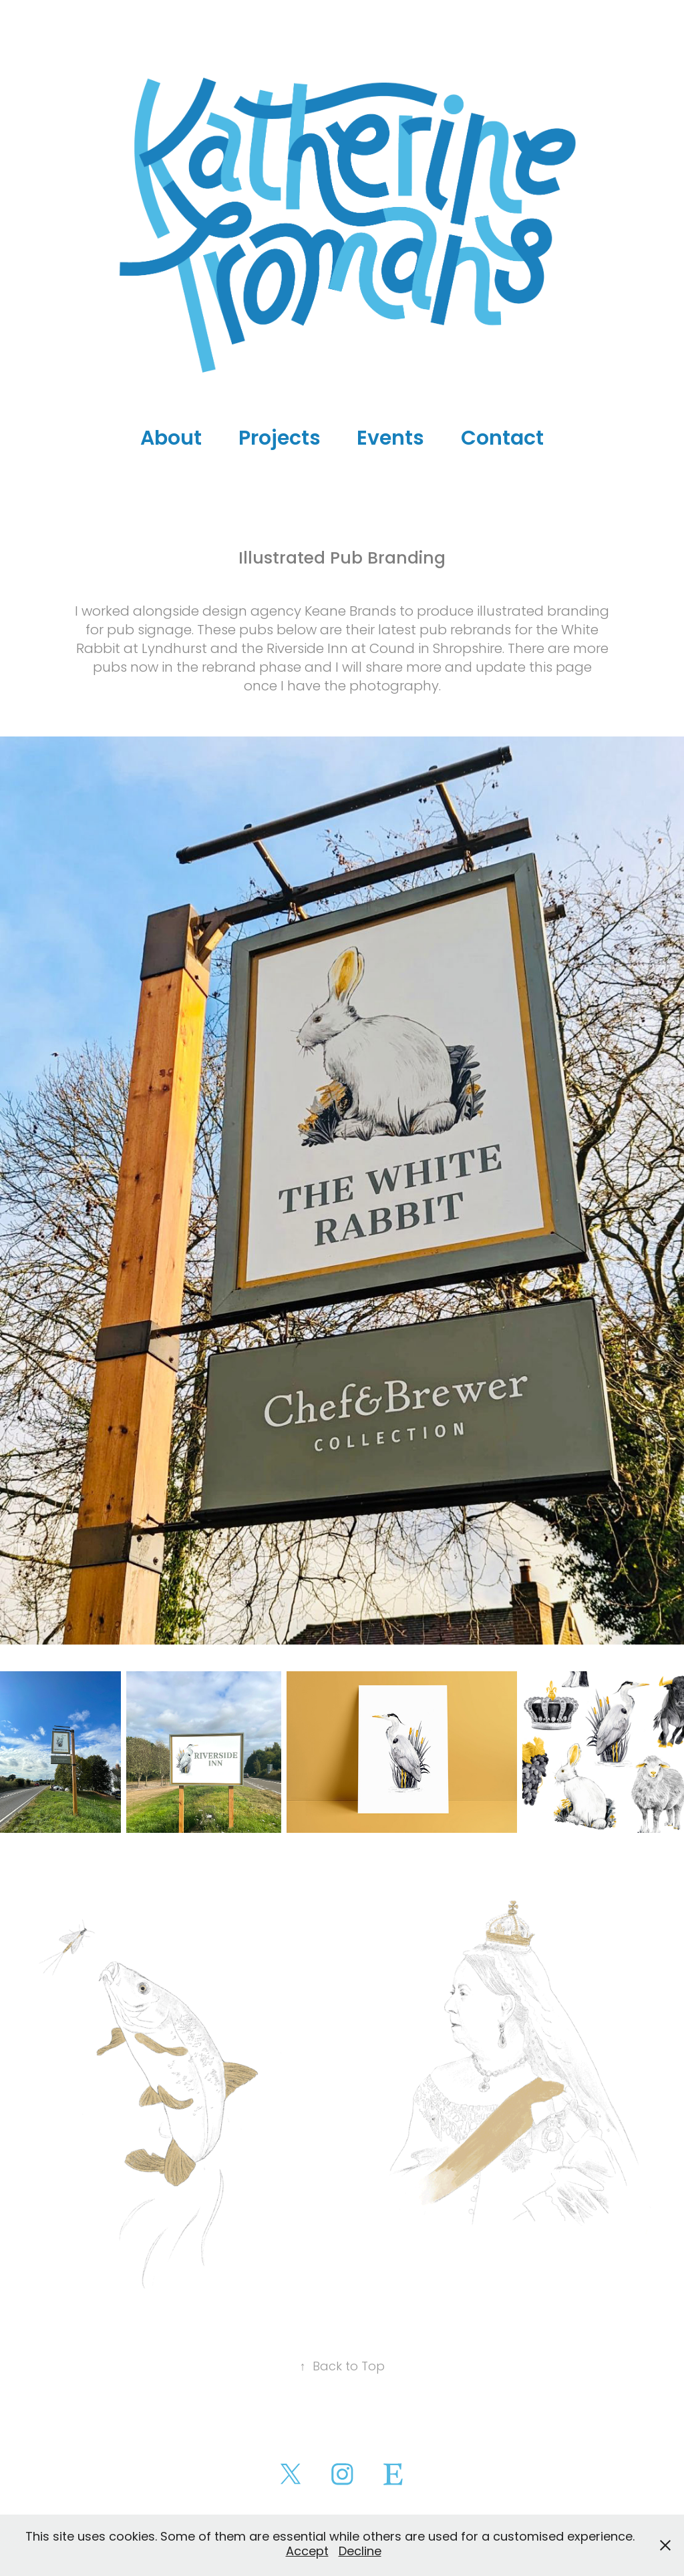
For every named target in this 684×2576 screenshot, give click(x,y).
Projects (279, 440)
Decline (360, 2552)
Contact (502, 440)
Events (390, 440)
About (171, 440)
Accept (307, 2552)
